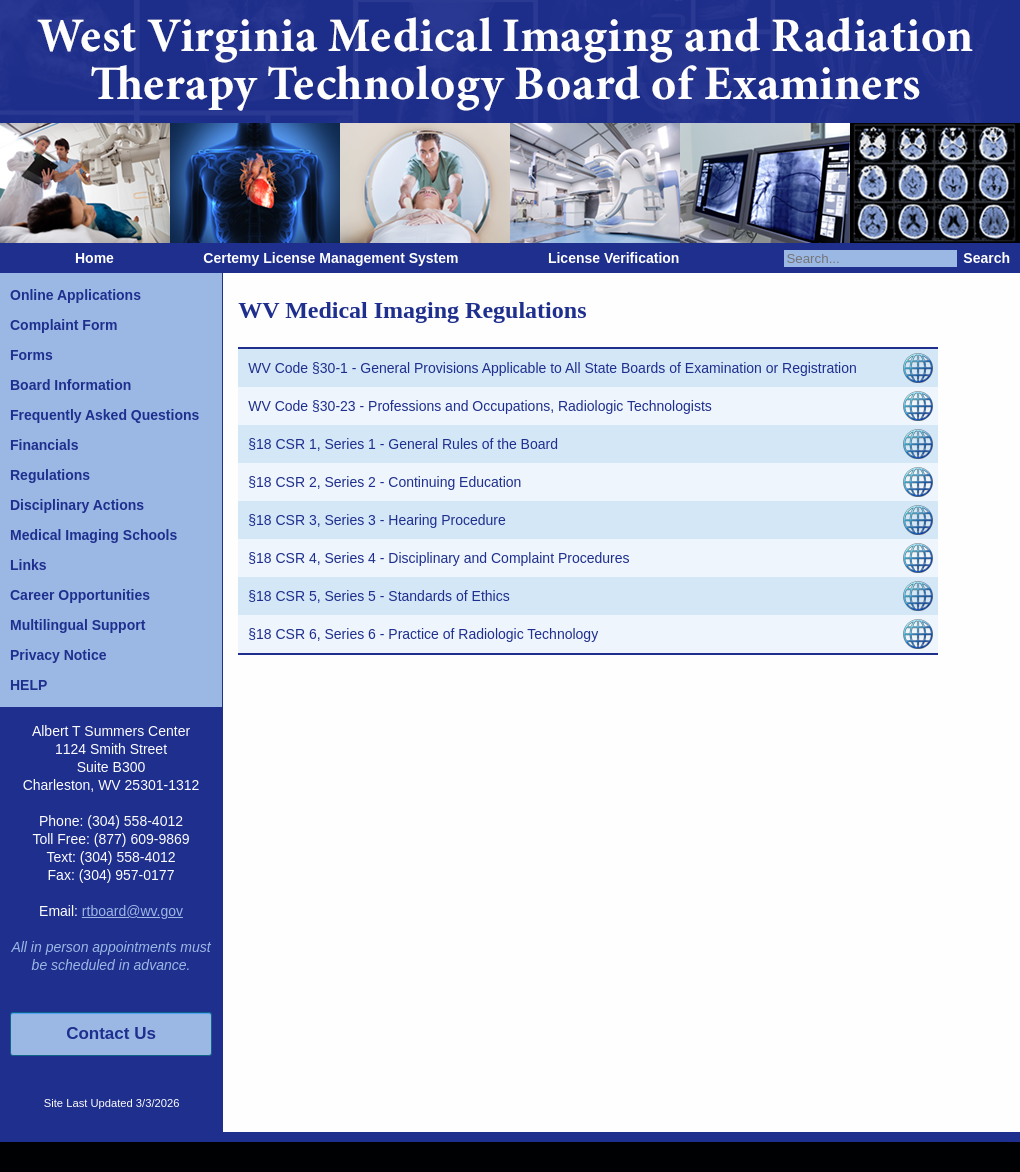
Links (28, 565)
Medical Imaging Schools (93, 535)
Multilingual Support (77, 625)
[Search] (870, 258)
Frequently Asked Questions (104, 415)
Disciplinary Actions (77, 505)
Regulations (50, 475)
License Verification (614, 258)
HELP (28, 685)
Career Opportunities (80, 595)
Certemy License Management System (330, 258)
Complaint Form (63, 325)
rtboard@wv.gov (132, 911)
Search (986, 258)
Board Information (70, 385)
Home (94, 258)
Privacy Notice (58, 655)
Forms (31, 355)
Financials (44, 445)
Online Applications (75, 295)
